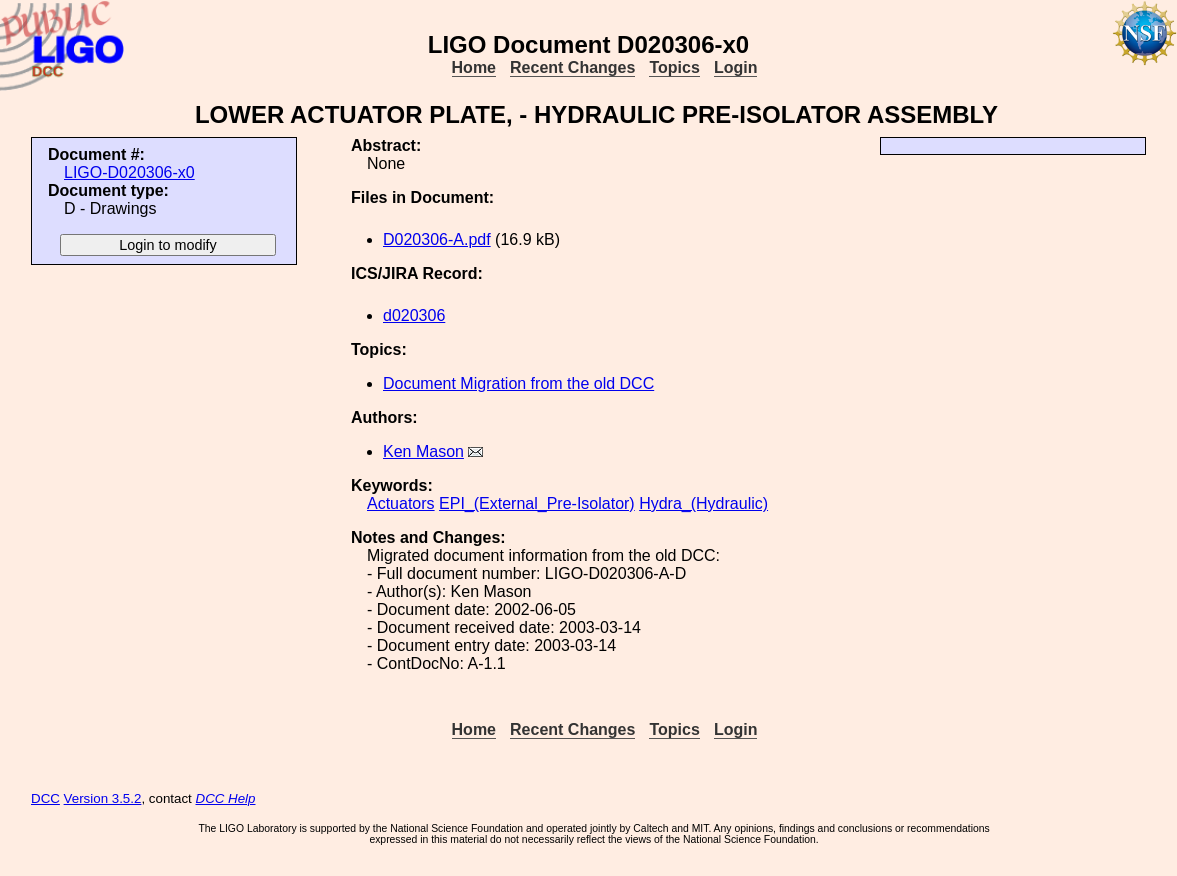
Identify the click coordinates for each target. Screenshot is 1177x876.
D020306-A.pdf (437, 239)
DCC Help (226, 798)
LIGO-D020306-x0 (129, 172)
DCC (45, 798)
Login (736, 67)
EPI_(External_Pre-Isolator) (537, 503)
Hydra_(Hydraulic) (703, 503)
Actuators (401, 503)
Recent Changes (572, 67)
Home (474, 67)
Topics (674, 67)
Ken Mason (423, 451)
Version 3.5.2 (103, 798)
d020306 (414, 315)
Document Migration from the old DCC (518, 383)
